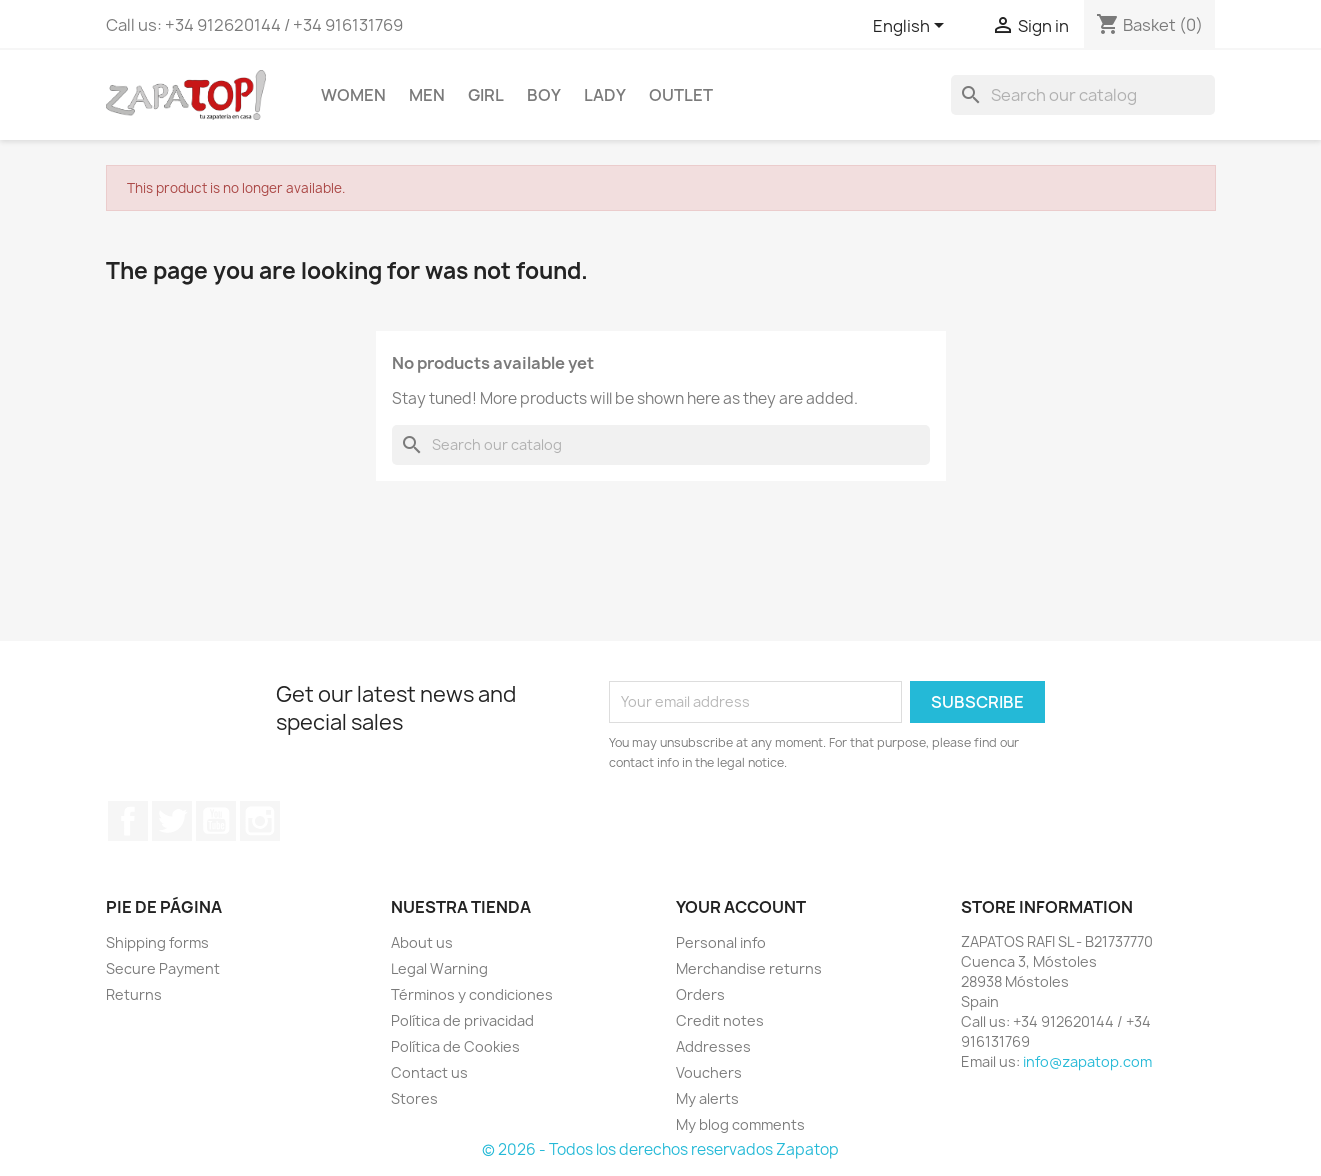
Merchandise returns (749, 968)
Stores (414, 1098)
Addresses (713, 1046)
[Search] (1083, 95)
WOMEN (353, 95)
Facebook (128, 821)
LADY (605, 95)
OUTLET (681, 95)
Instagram (260, 821)
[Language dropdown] (912, 27)
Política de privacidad (462, 1020)
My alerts (707, 1098)
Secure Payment (163, 968)
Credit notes (720, 1020)
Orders (700, 994)
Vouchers (709, 1072)
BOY (544, 95)
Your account (741, 907)
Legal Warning (439, 968)
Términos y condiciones (472, 994)
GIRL (486, 95)
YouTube (216, 821)
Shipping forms (157, 942)
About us (422, 942)
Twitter (172, 821)
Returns (134, 994)
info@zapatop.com (1087, 1061)
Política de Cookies (455, 1046)
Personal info (721, 942)
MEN (427, 95)
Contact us (429, 1072)
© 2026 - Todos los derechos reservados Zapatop (660, 1149)
